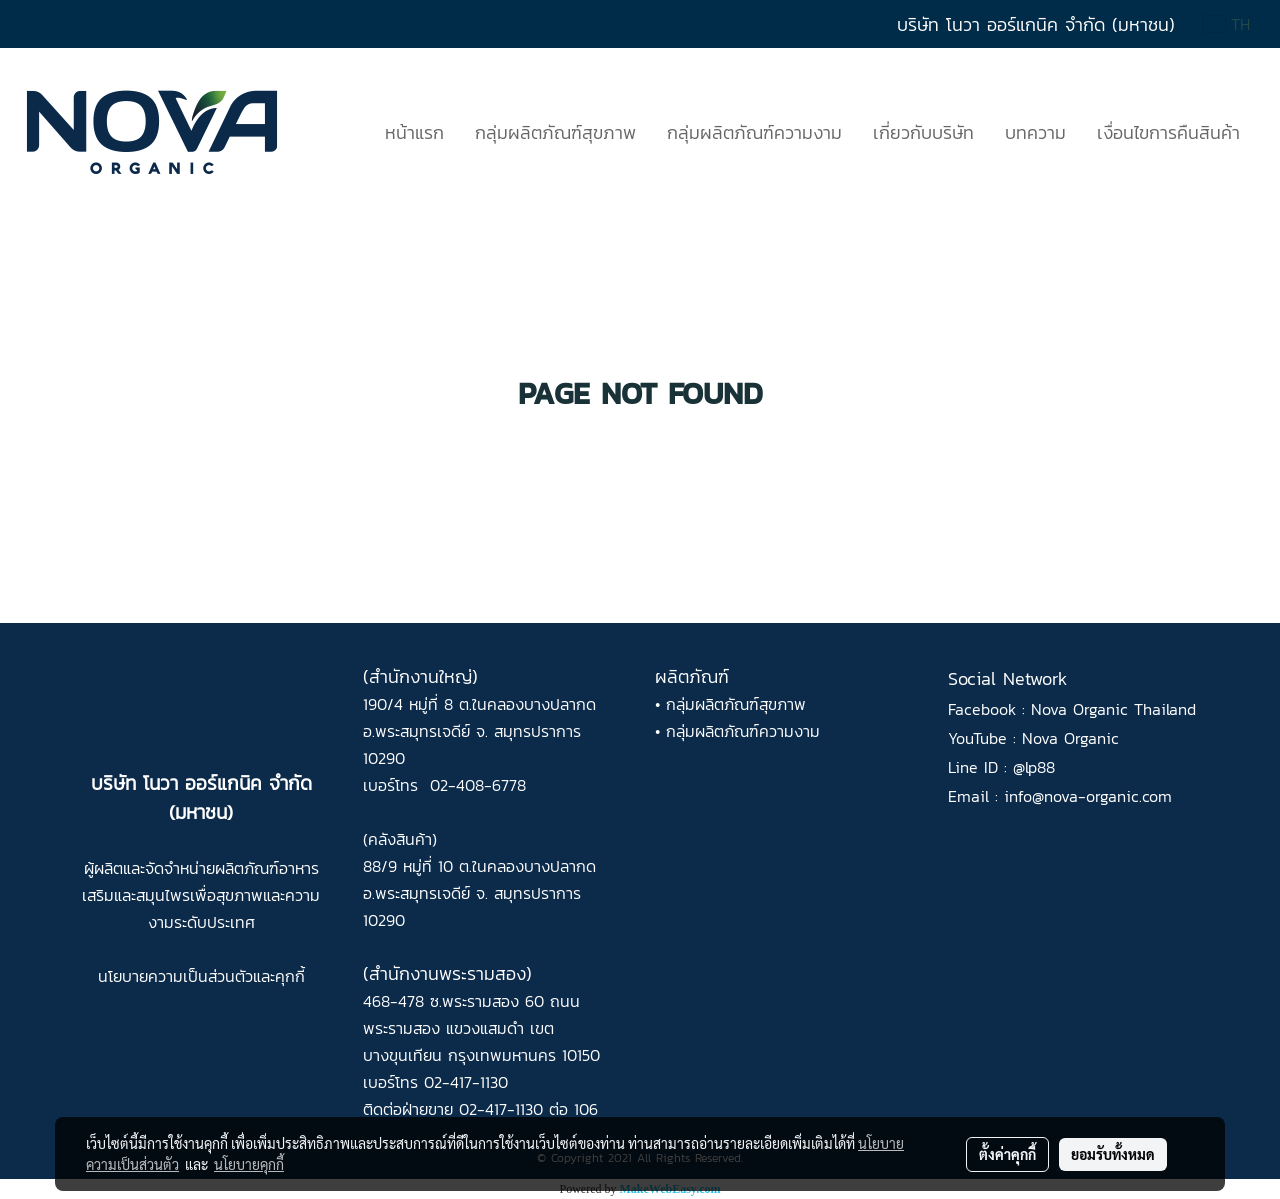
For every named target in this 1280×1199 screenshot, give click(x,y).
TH (1227, 24)
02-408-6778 (478, 785)
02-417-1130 (466, 1082)
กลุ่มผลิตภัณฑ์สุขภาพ (555, 132)
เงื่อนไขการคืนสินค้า (1168, 132)
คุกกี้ (290, 976)
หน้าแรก (414, 132)
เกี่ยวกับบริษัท (923, 132)
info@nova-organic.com (1088, 796)
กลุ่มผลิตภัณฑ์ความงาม (754, 132)
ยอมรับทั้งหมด (1113, 1154)
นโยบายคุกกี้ (249, 1164)
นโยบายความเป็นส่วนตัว (175, 976)
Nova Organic (1070, 738)
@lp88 (1034, 767)
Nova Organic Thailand (1113, 709)
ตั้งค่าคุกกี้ (1007, 1154)
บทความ (1035, 132)
